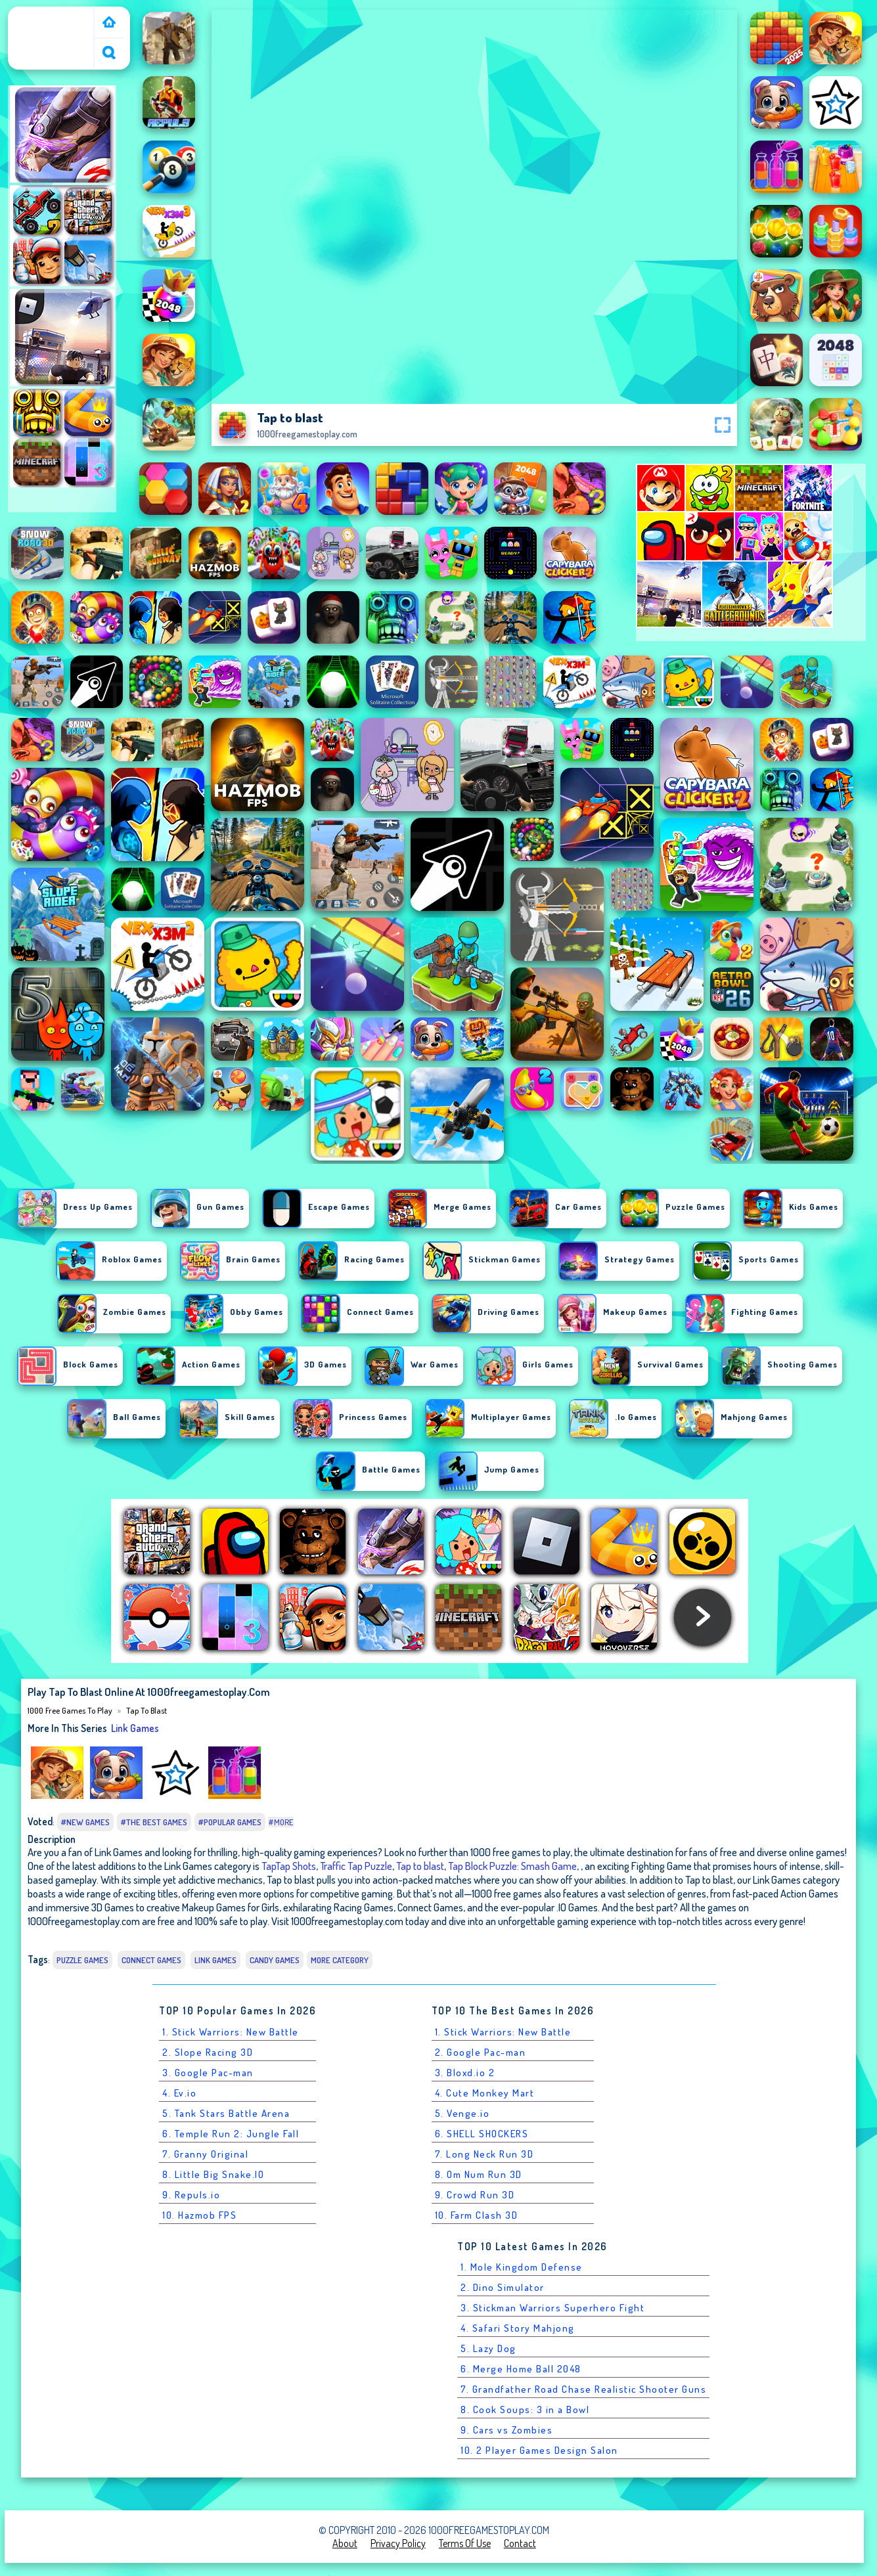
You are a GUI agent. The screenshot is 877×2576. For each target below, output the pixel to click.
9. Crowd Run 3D (475, 2194)
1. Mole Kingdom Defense (522, 2267)
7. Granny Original (205, 2154)
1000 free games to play (53, 22)
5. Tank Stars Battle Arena (226, 2113)
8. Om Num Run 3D (478, 2174)
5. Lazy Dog (488, 2348)
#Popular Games (229, 1822)
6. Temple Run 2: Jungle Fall (230, 2133)
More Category (340, 1960)
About (344, 2543)
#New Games (85, 1822)
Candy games (275, 1960)
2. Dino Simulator (503, 2287)
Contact (520, 2543)
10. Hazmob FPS (199, 2215)
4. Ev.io (179, 2093)
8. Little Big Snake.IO (213, 2174)
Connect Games (151, 1960)
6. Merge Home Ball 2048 (521, 2369)
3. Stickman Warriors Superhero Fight (552, 2307)
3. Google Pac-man (208, 2072)
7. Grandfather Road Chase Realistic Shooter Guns (583, 2389)
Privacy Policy (398, 2543)
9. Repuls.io (191, 2194)
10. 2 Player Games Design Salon (539, 2450)
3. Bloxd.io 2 (465, 2072)
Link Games (135, 1728)
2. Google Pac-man (480, 2052)
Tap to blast (146, 1710)
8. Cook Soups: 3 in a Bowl (525, 2409)
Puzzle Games (82, 1960)
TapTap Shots (288, 1866)
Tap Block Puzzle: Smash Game (512, 1866)
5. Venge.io (462, 2113)
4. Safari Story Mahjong (518, 2328)
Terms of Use (465, 2543)
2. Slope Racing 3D (207, 2052)
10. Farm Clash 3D (476, 2215)
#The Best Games (154, 1822)
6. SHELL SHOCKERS (482, 2133)
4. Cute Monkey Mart (485, 2093)
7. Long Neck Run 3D (484, 2154)
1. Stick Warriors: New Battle (230, 2032)
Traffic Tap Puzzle (356, 1866)
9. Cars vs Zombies (506, 2430)
